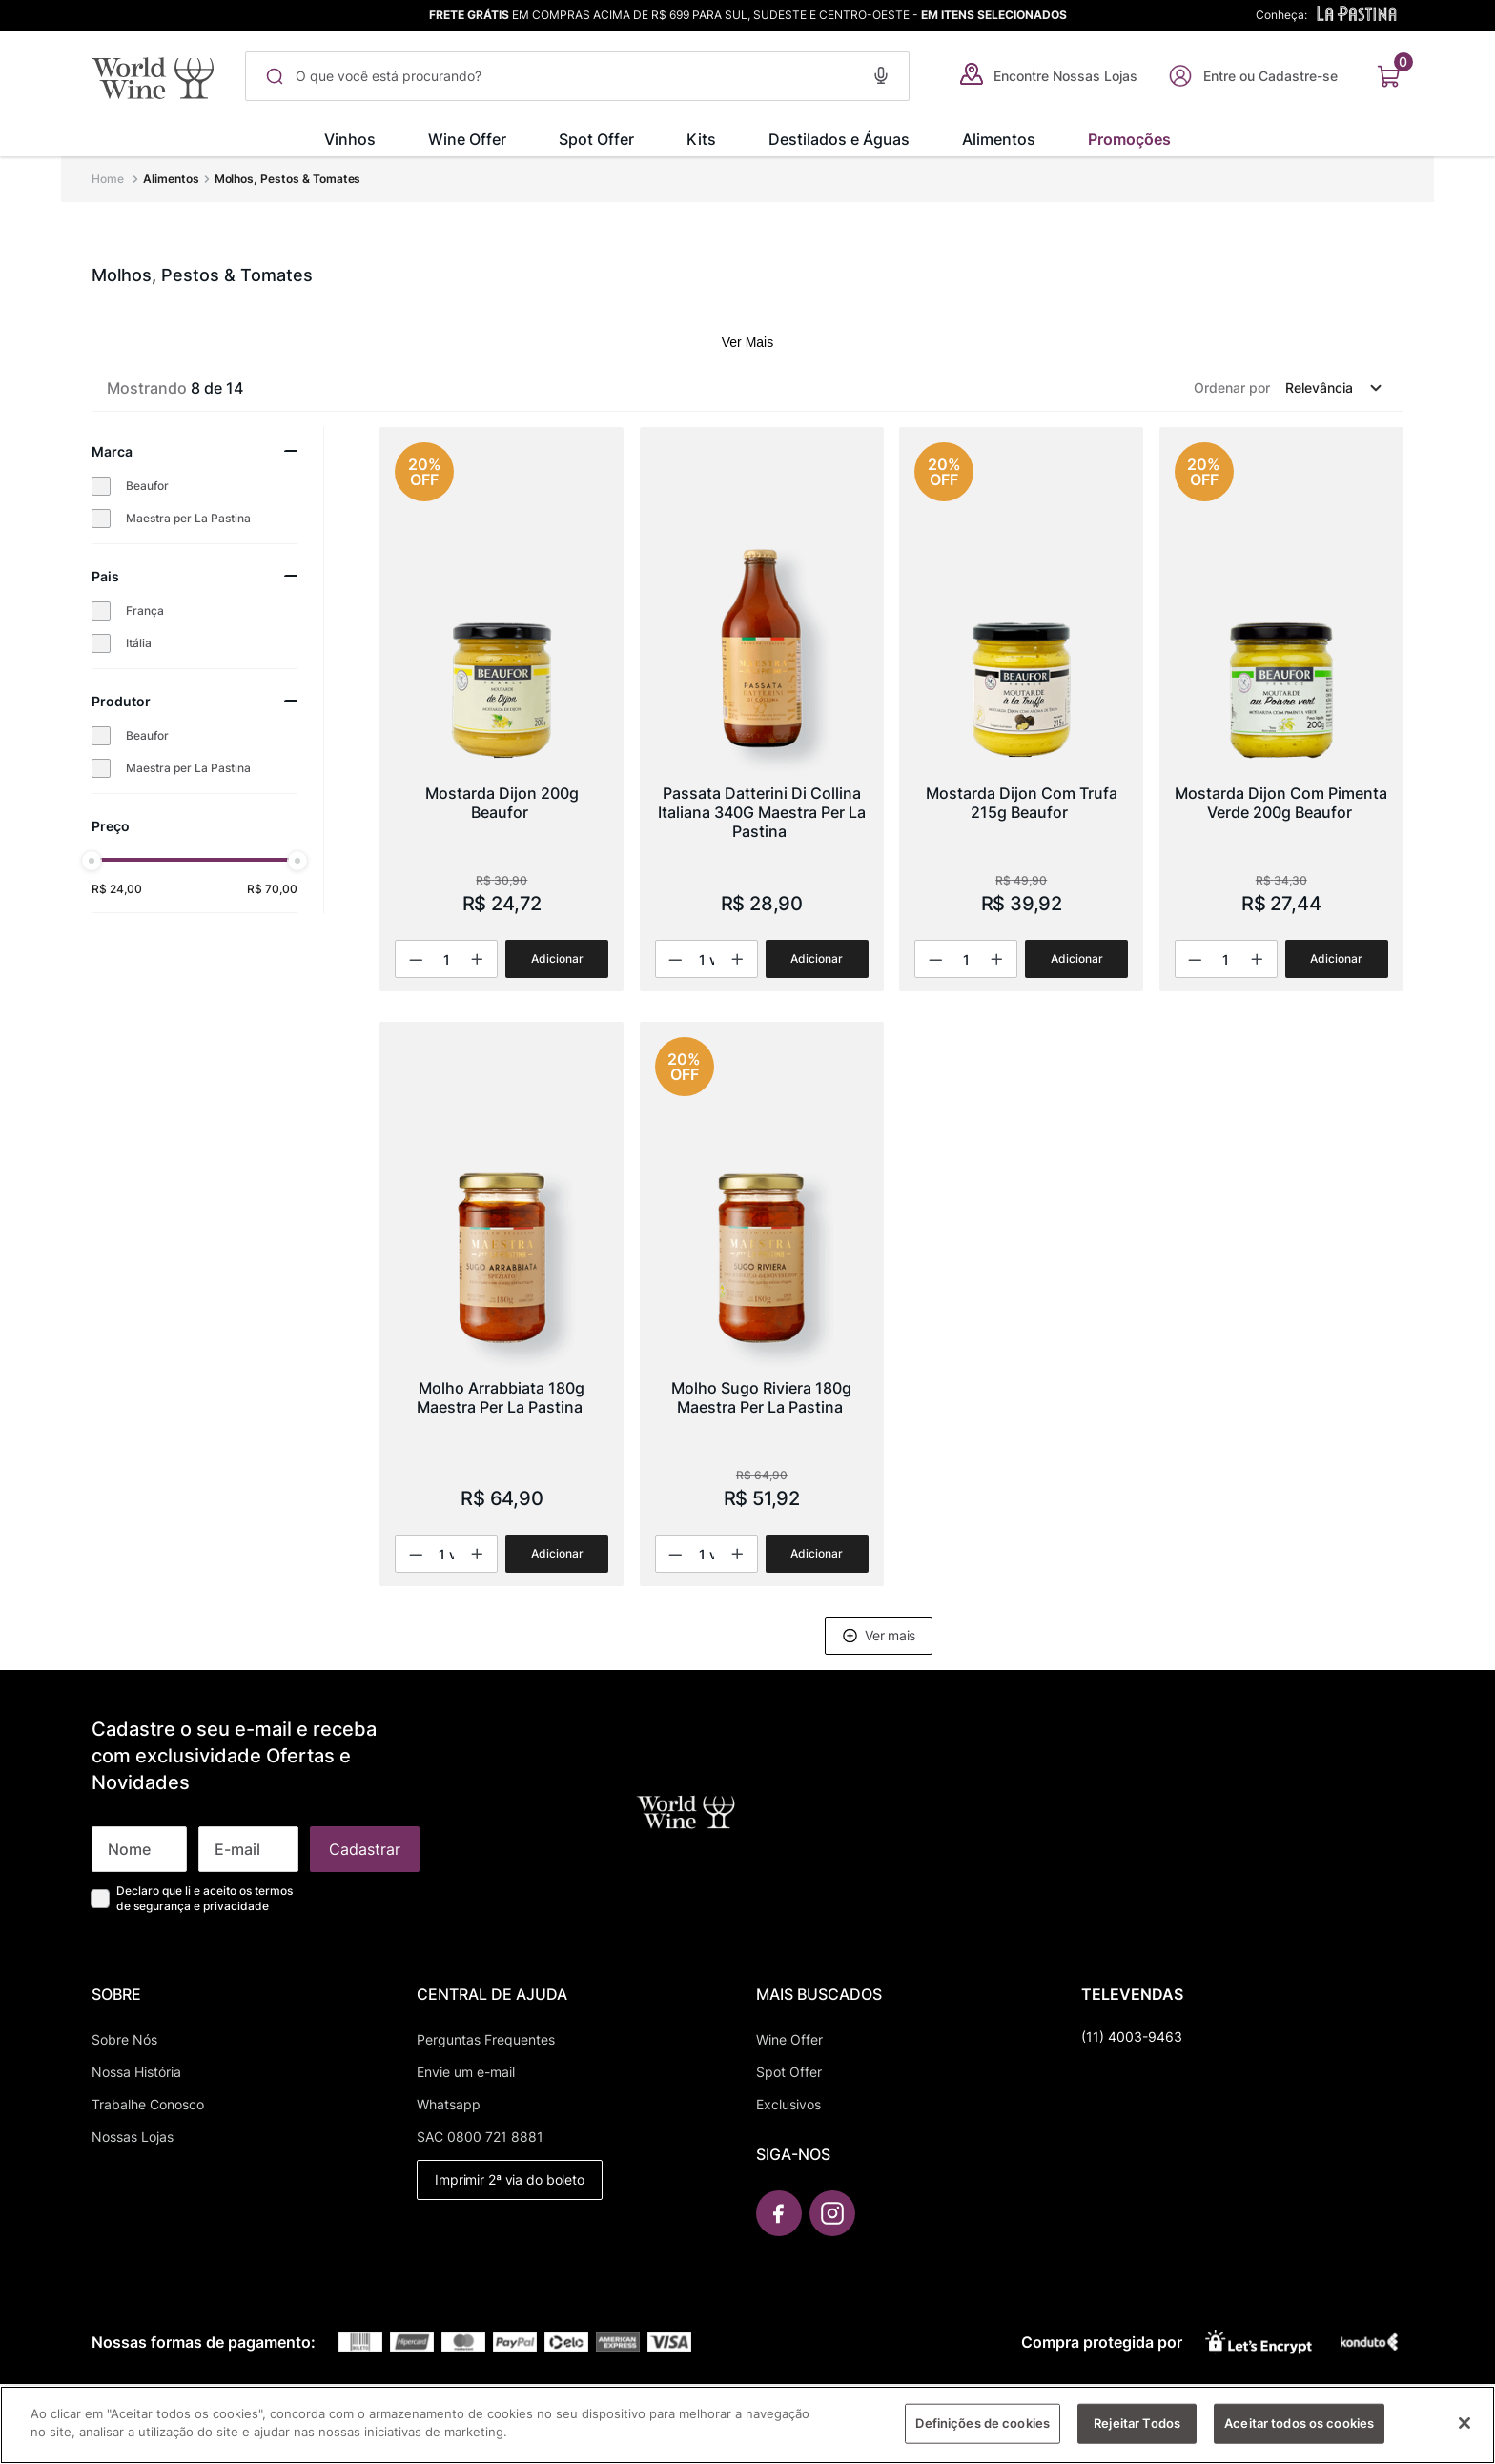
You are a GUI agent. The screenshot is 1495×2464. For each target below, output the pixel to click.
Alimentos (171, 179)
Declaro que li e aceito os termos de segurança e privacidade (204, 1898)
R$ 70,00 (272, 889)
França (145, 610)
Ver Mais (747, 342)
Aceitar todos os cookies (1299, 2431)
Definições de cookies (982, 2431)
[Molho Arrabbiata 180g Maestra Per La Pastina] (501, 1304)
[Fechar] (1464, 2432)
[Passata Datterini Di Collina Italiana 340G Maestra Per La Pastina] (762, 709)
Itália (139, 643)
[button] (881, 72)
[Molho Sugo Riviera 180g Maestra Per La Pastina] (762, 1304)
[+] (476, 959)
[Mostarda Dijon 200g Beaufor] (501, 709)
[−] (417, 959)
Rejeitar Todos (1137, 2431)
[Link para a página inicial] (110, 179)
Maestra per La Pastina (188, 518)
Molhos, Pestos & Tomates (288, 179)
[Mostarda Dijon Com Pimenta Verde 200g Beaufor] (1281, 709)
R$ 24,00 (117, 889)
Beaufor (147, 486)
